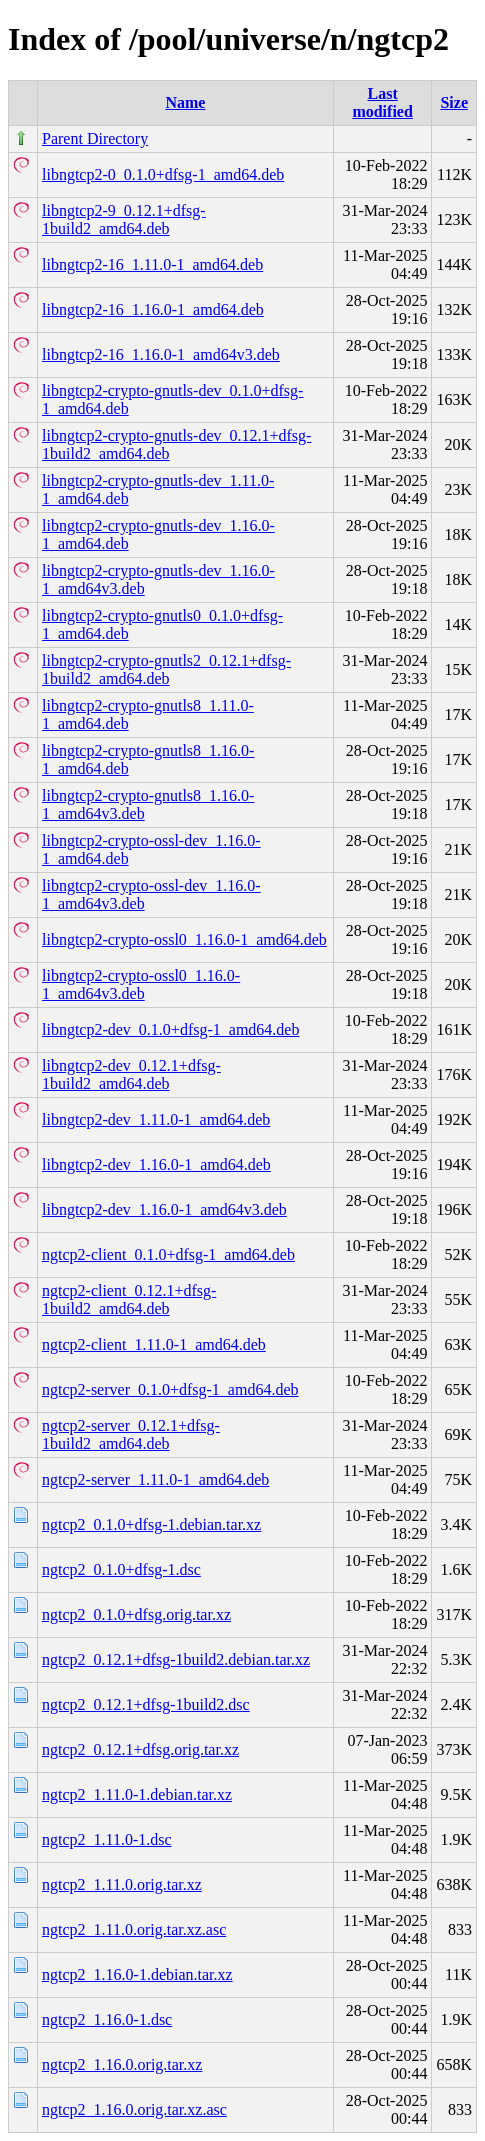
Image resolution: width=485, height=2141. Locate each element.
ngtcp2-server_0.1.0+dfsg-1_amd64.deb (170, 1389)
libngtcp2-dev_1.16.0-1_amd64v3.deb (164, 1209)
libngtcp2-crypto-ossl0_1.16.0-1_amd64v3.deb (141, 984)
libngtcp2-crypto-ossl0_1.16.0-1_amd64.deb (184, 939)
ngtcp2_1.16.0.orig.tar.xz (122, 2064)
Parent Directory (95, 138)
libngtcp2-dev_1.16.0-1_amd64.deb (156, 1164)
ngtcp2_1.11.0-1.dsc (107, 1839)
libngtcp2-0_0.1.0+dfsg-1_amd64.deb (163, 174)
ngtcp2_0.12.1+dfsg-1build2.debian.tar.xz (176, 1659)
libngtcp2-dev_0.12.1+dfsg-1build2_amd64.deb (131, 1074)
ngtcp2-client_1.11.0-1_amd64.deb (154, 1344)
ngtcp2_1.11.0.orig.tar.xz (122, 1884)
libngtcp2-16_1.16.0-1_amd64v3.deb (161, 354)
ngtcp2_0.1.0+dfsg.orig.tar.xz (136, 1614)
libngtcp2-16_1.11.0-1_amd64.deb (152, 264)
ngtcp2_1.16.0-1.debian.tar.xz (137, 1974)
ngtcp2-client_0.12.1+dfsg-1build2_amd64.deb (129, 1299)
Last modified (382, 102)
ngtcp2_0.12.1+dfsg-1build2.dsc (146, 1704)
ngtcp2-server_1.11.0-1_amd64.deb (155, 1479)
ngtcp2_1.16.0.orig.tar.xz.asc (134, 2109)
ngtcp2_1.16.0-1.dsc (107, 2019)
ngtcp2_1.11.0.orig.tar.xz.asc (134, 1929)
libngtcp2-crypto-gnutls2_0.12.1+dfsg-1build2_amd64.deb (166, 669)
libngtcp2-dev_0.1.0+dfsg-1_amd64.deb (170, 1029)
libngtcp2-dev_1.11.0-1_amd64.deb (156, 1119)
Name (185, 102)
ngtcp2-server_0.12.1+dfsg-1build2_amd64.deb (131, 1434)
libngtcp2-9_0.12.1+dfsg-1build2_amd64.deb (124, 219)
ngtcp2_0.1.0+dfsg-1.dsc (121, 1569)
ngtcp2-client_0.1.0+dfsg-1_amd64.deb (168, 1254)
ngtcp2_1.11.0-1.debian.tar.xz (137, 1794)
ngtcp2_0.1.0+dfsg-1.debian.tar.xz (151, 1524)
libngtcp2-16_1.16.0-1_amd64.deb (153, 309)
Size (454, 102)
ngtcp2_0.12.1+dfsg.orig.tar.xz (140, 1749)
